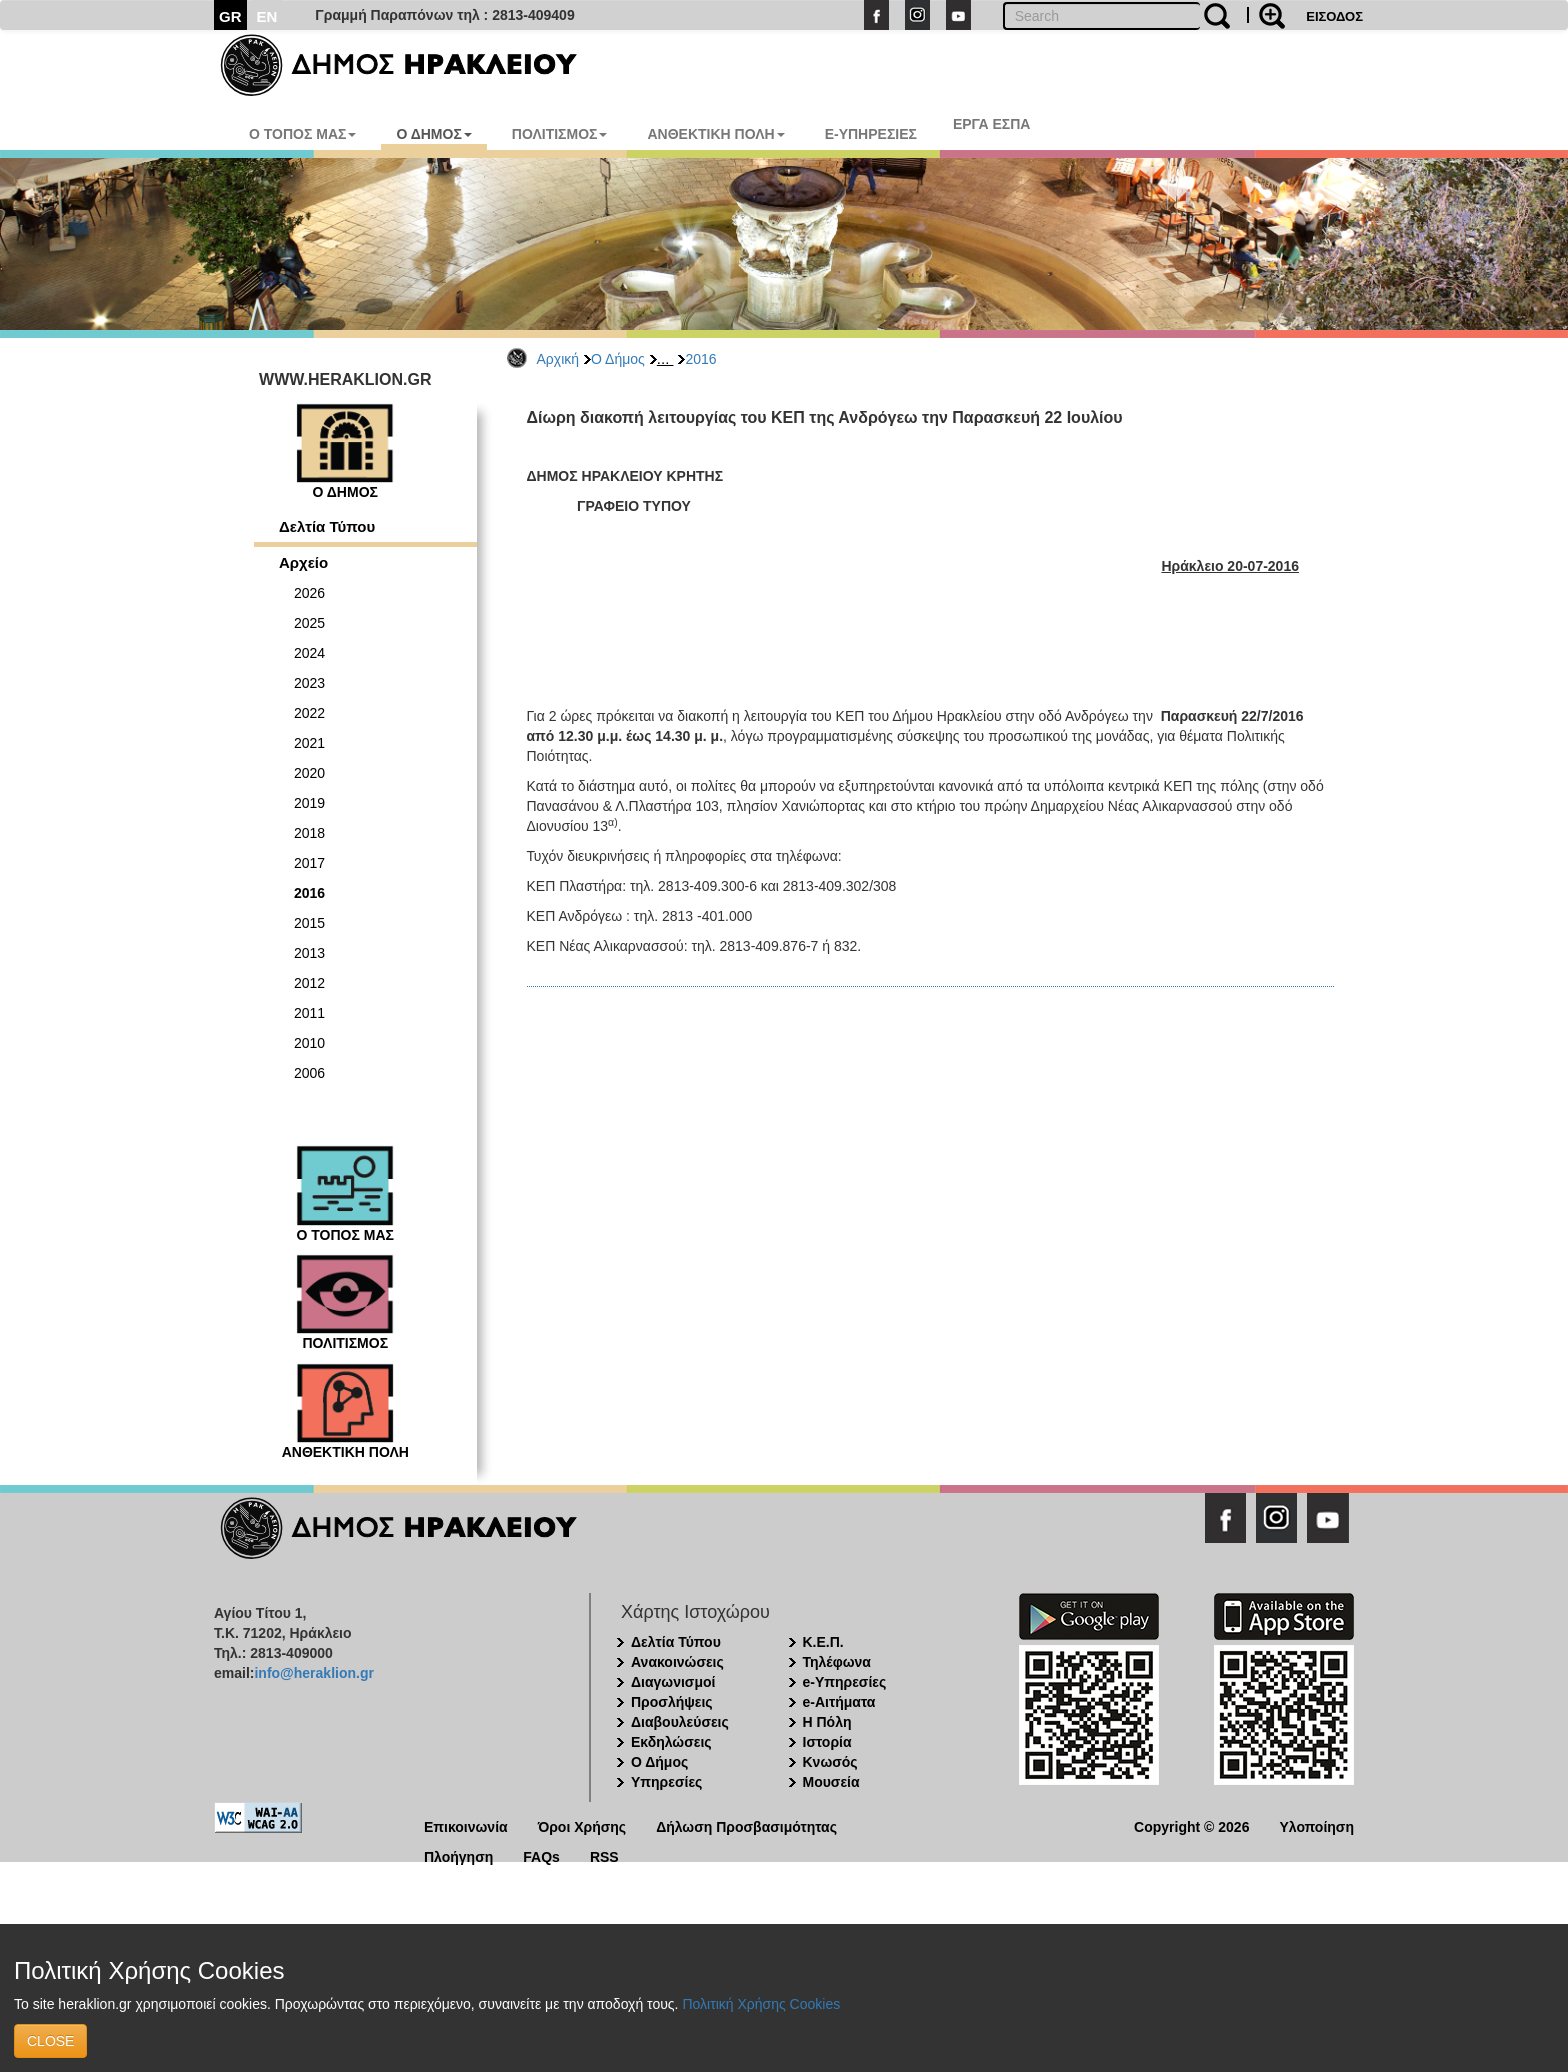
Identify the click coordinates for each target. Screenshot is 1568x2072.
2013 (309, 953)
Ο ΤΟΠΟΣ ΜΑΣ (302, 134)
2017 (309, 863)
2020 (309, 773)
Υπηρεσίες (666, 1782)
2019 (309, 803)
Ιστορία (827, 1742)
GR (230, 16)
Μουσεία (831, 1782)
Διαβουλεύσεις (680, 1722)
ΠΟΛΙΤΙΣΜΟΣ (560, 134)
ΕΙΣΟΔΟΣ (1334, 16)
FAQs (541, 1855)
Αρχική (558, 359)
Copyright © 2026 (1191, 1825)
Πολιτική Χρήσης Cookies (761, 2004)
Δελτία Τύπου (327, 526)
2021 (309, 743)
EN (267, 16)
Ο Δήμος (618, 359)
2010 (309, 1043)
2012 (309, 983)
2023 (309, 683)
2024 (309, 653)
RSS (604, 1855)
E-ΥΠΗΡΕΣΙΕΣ (871, 134)
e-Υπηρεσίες (845, 1682)
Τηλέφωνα (837, 1662)
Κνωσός (830, 1762)
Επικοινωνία (466, 1825)
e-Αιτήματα (839, 1702)
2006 (309, 1073)
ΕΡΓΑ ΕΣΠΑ (992, 124)
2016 (700, 359)
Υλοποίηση (1316, 1825)
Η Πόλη (827, 1722)
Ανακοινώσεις (677, 1662)
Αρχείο (303, 562)
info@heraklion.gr (313, 1673)
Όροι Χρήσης (582, 1825)
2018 (309, 833)
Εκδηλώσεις (671, 1742)
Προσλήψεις (672, 1702)
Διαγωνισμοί (673, 1682)
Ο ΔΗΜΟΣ (433, 134)
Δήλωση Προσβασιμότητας (746, 1825)
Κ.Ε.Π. (823, 1642)
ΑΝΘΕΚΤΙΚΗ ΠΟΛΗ (715, 134)
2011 (309, 1013)
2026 (309, 593)
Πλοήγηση (458, 1855)
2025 (309, 623)
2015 (309, 923)
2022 (309, 713)
